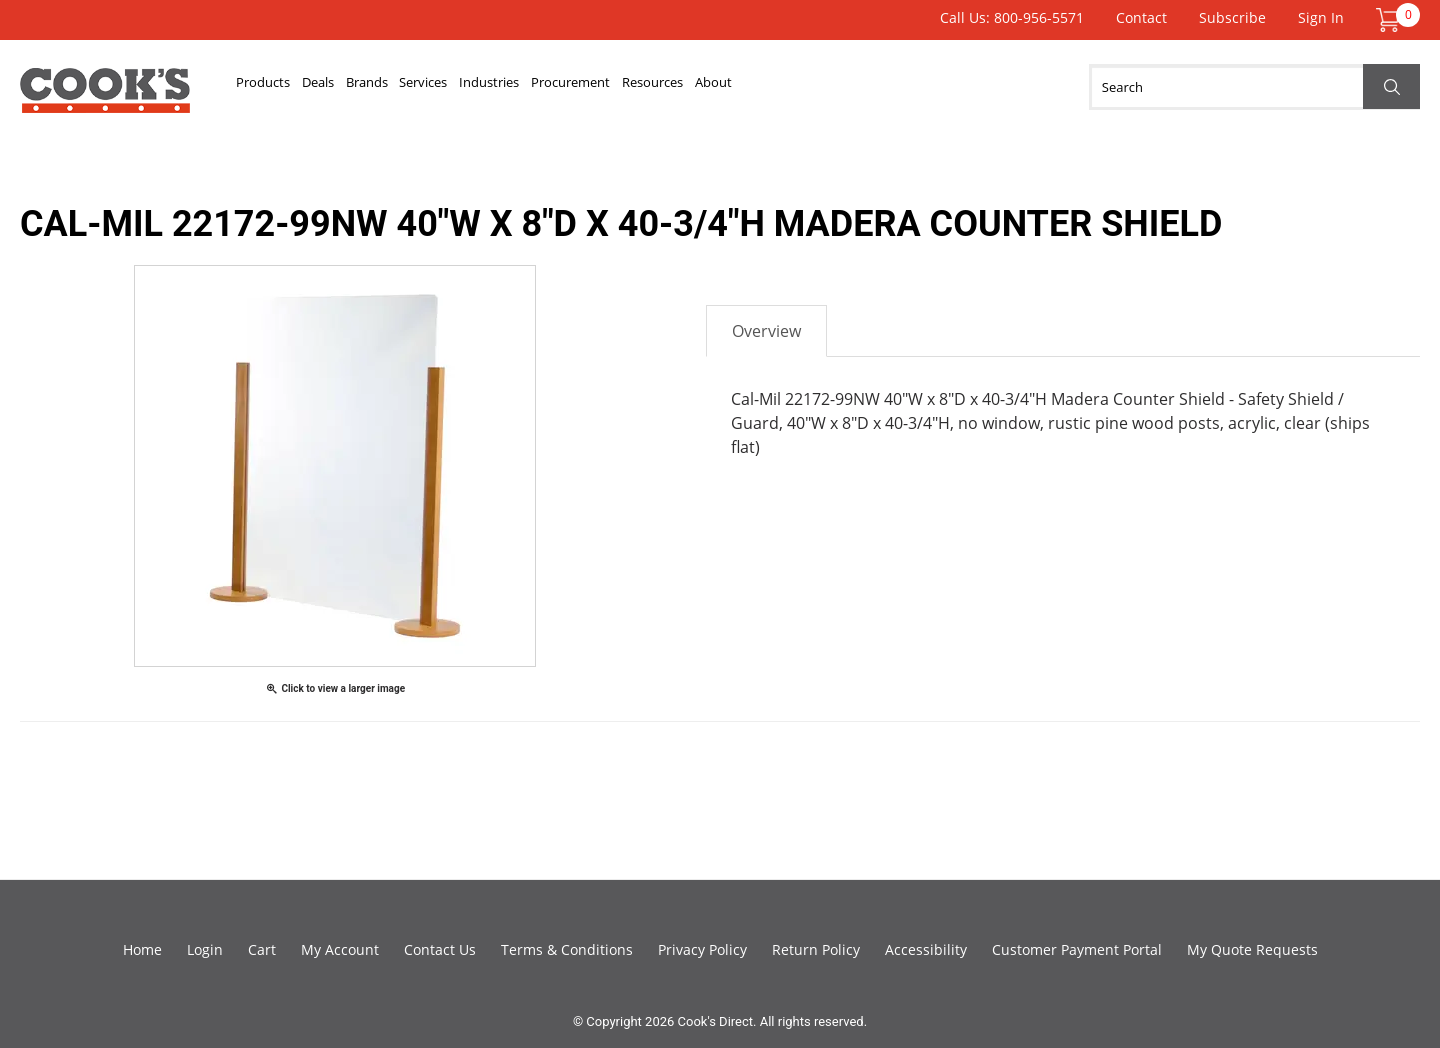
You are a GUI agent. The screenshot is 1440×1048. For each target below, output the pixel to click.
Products (279, 87)
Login (205, 949)
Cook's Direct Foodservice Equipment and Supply (105, 98)
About (961, 87)
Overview (766, 331)
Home (142, 949)
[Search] (1254, 87)
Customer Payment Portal (1077, 949)
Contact (1141, 17)
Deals (365, 87)
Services (531, 87)
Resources (868, 87)
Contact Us (440, 949)
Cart (262, 949)
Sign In (1321, 17)
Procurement (748, 87)
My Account (340, 949)
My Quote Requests (1252, 949)
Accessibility (926, 949)
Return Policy (816, 949)
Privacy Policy (702, 949)
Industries (630, 87)
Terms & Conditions (567, 949)
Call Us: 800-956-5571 (1012, 17)
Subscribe (1232, 17)
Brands (443, 87)
